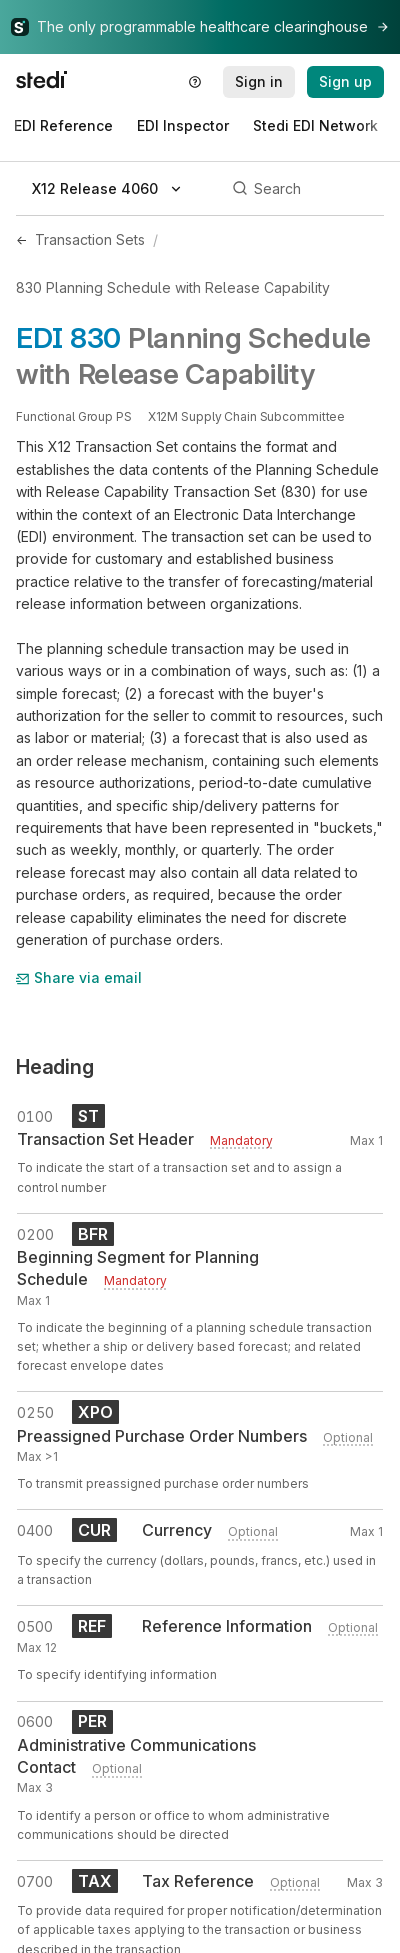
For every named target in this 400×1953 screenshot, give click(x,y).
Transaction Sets (90, 239)
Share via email (79, 977)
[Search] (305, 189)
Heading (55, 1067)
